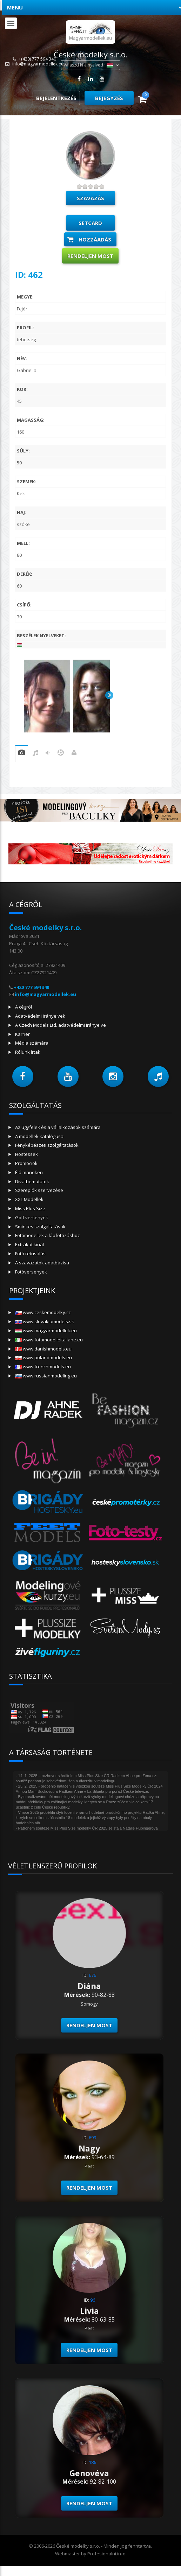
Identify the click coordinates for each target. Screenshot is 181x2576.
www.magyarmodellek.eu (46, 1330)
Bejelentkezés (56, 97)
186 (92, 2462)
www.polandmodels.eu (43, 1357)
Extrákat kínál (29, 1244)
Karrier (22, 1034)
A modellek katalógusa (39, 1136)
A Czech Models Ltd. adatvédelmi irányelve (60, 1025)
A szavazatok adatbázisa (42, 1262)
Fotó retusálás (30, 1253)
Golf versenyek (31, 1217)
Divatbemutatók (32, 1181)
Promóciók (26, 1163)
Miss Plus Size (30, 1208)
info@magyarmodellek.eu (37, 64)
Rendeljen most (90, 255)
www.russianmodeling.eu (46, 1376)
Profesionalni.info (106, 2553)
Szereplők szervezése (39, 1190)
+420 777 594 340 (31, 987)
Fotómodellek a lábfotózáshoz (47, 1235)
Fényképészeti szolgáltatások (47, 1145)
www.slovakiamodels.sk (44, 1321)
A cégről (23, 1007)
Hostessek (26, 1154)
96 (92, 2300)
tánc (47, 753)
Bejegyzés (109, 97)
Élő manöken (29, 1172)
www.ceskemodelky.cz (43, 1312)
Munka (74, 753)
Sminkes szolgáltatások (40, 1226)
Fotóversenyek (31, 1272)
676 (92, 1975)
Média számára (31, 1043)
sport (60, 753)
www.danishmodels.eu (43, 1349)
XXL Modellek (29, 1199)
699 (92, 2137)
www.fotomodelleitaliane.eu (49, 1339)
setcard (90, 222)
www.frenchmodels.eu (43, 1366)
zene (35, 753)
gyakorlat (21, 753)
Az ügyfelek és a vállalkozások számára (58, 1127)
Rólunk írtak (27, 1052)
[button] (22, 1076)
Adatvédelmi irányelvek (40, 1016)
